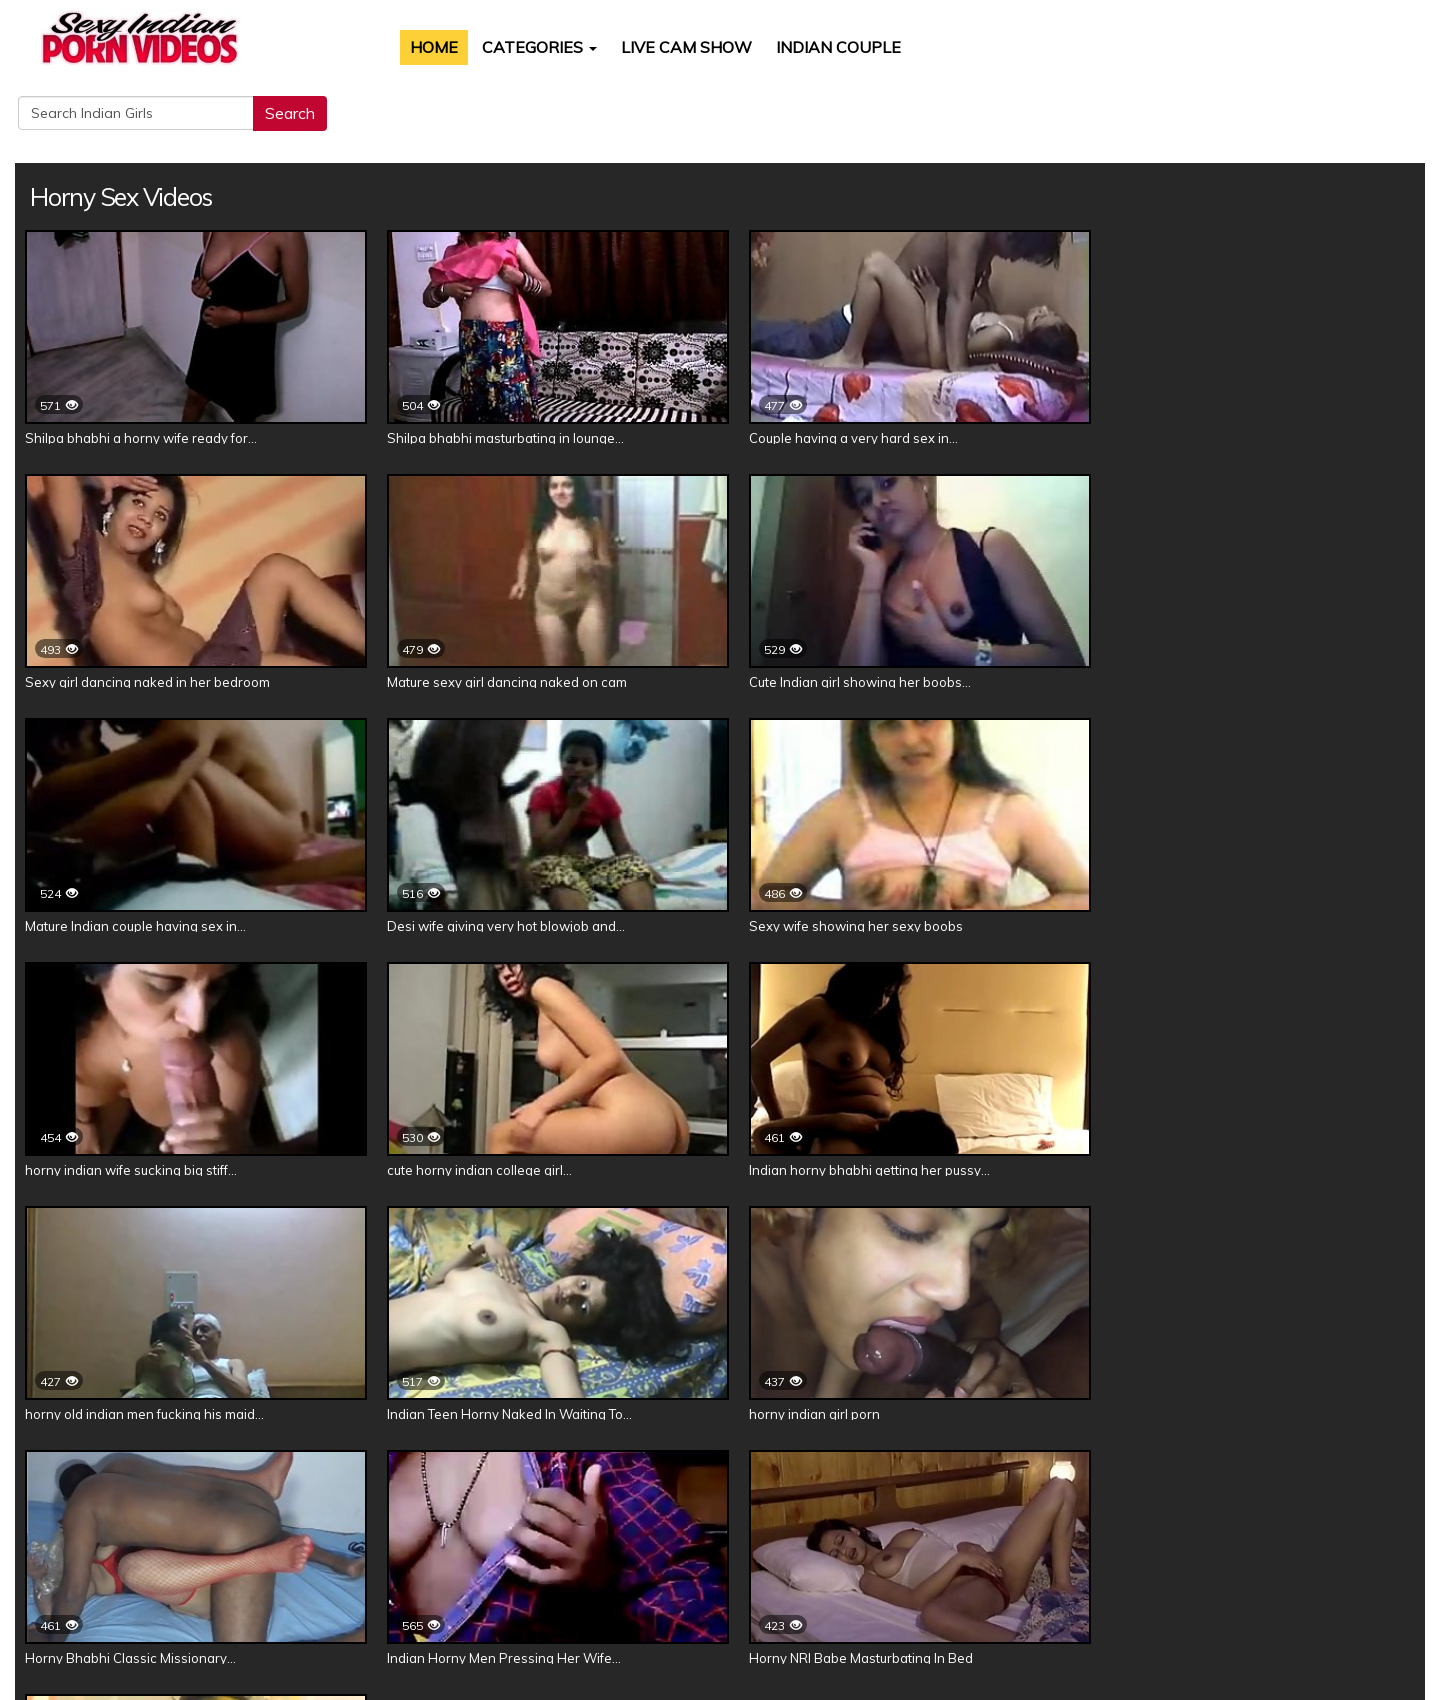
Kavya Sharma (551, 1480)
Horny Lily (796, 1480)
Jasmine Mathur (682, 1480)
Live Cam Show (661, 47)
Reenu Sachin (1013, 1480)
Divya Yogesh (427, 1480)
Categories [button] (514, 47)
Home (409, 47)
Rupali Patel (898, 1480)
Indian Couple (813, 47)
